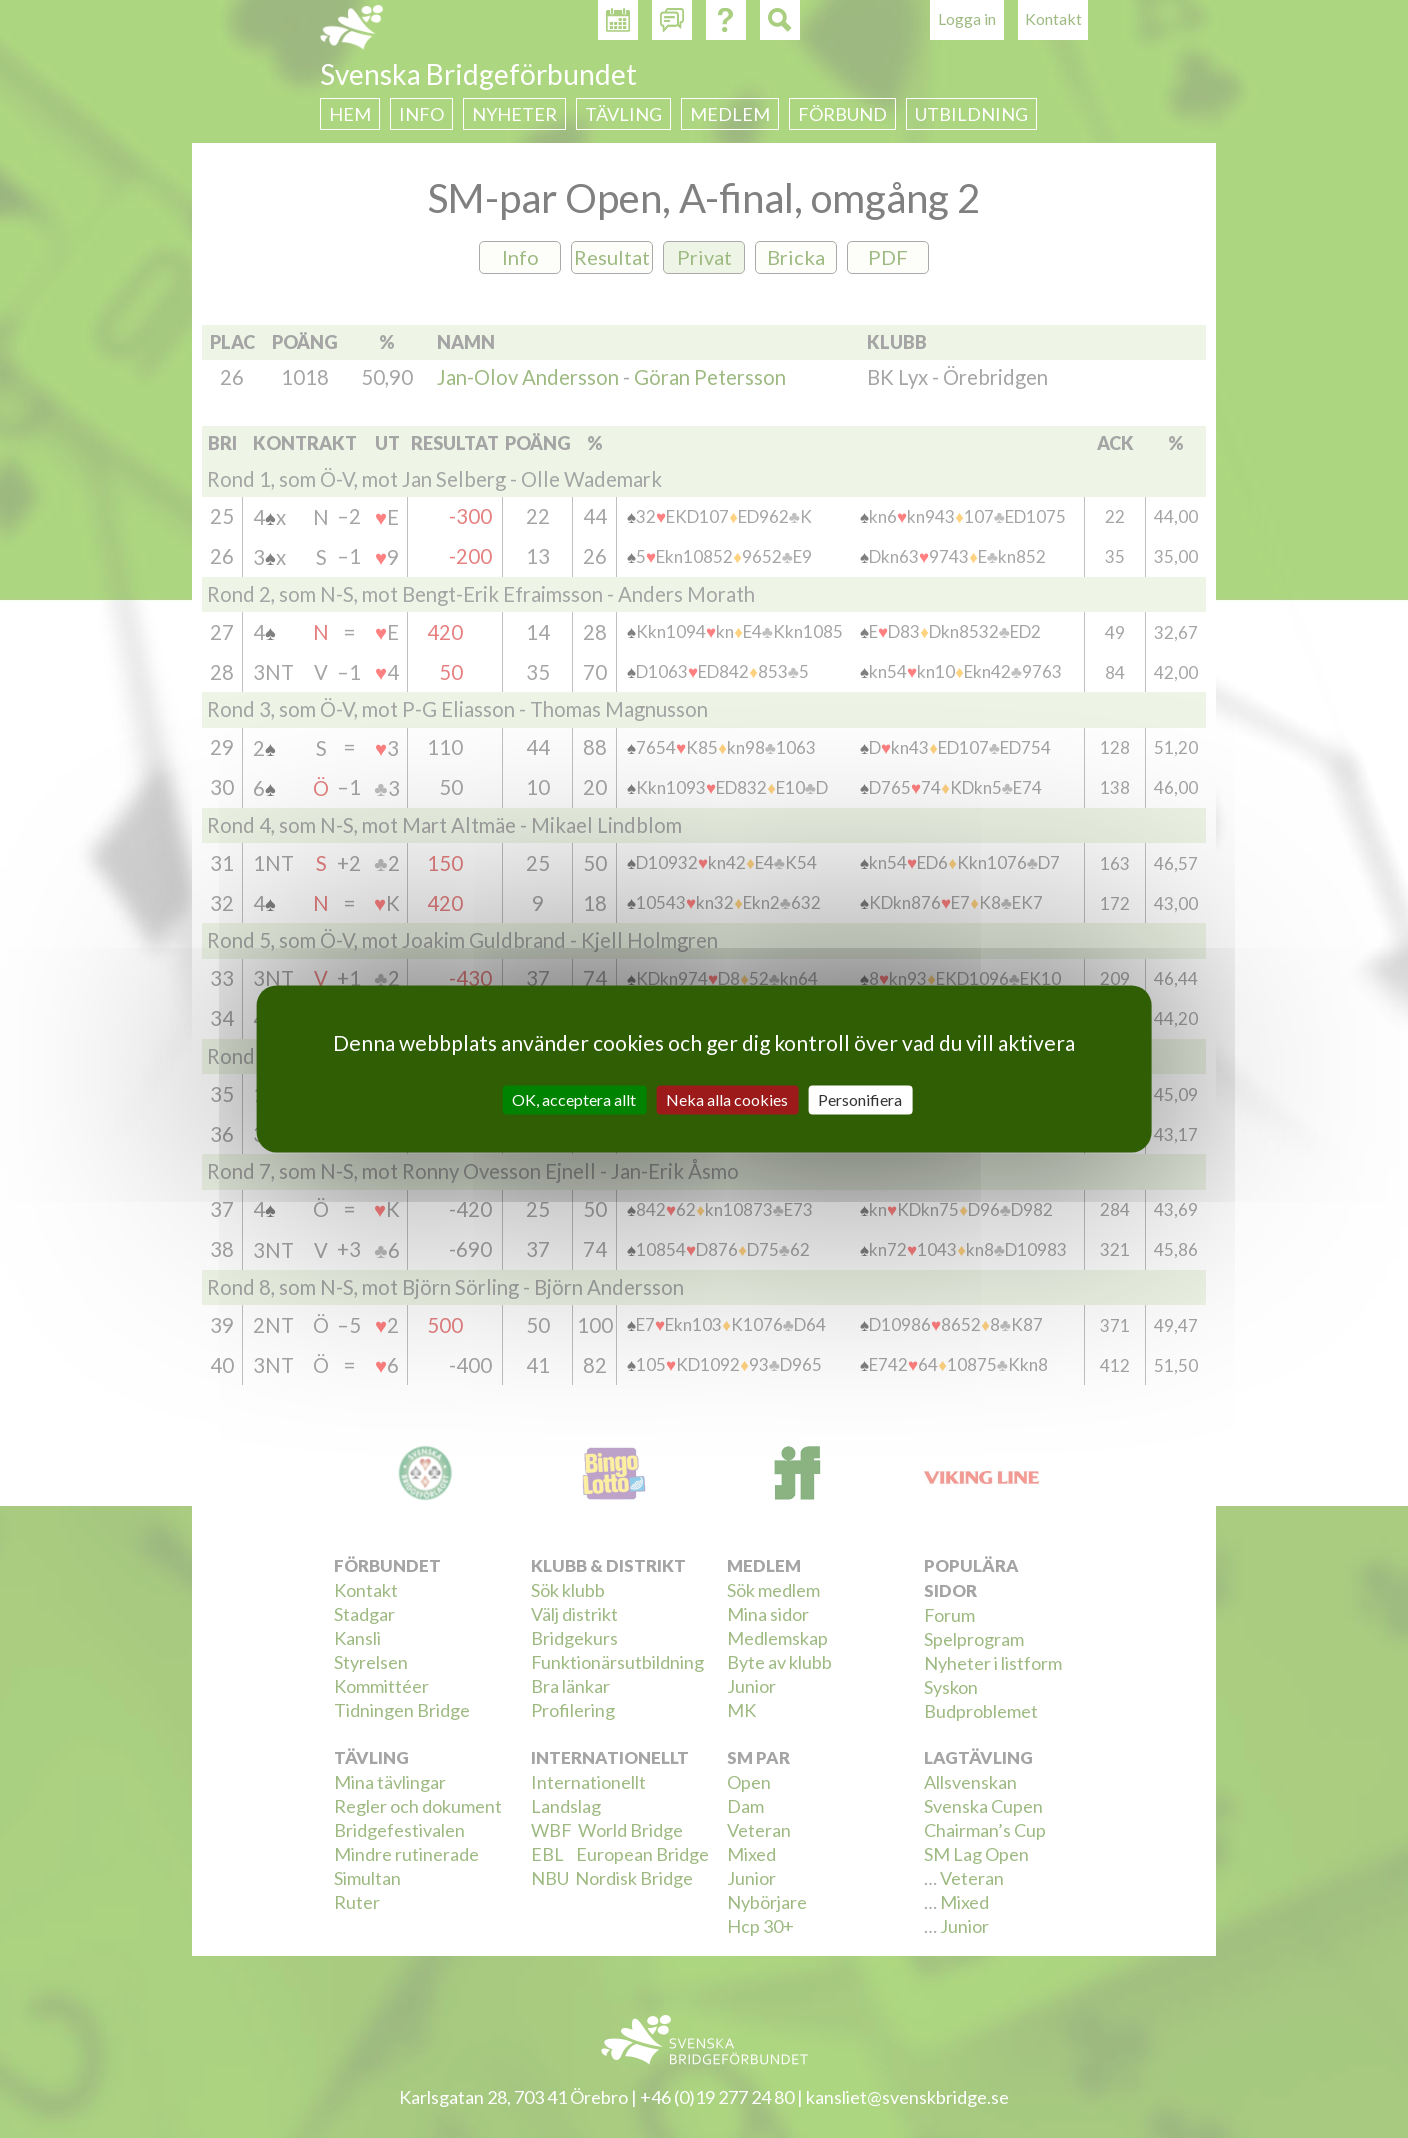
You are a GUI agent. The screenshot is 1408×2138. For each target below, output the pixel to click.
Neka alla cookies (727, 1099)
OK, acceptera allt (574, 1099)
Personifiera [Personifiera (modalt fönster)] (860, 1099)
